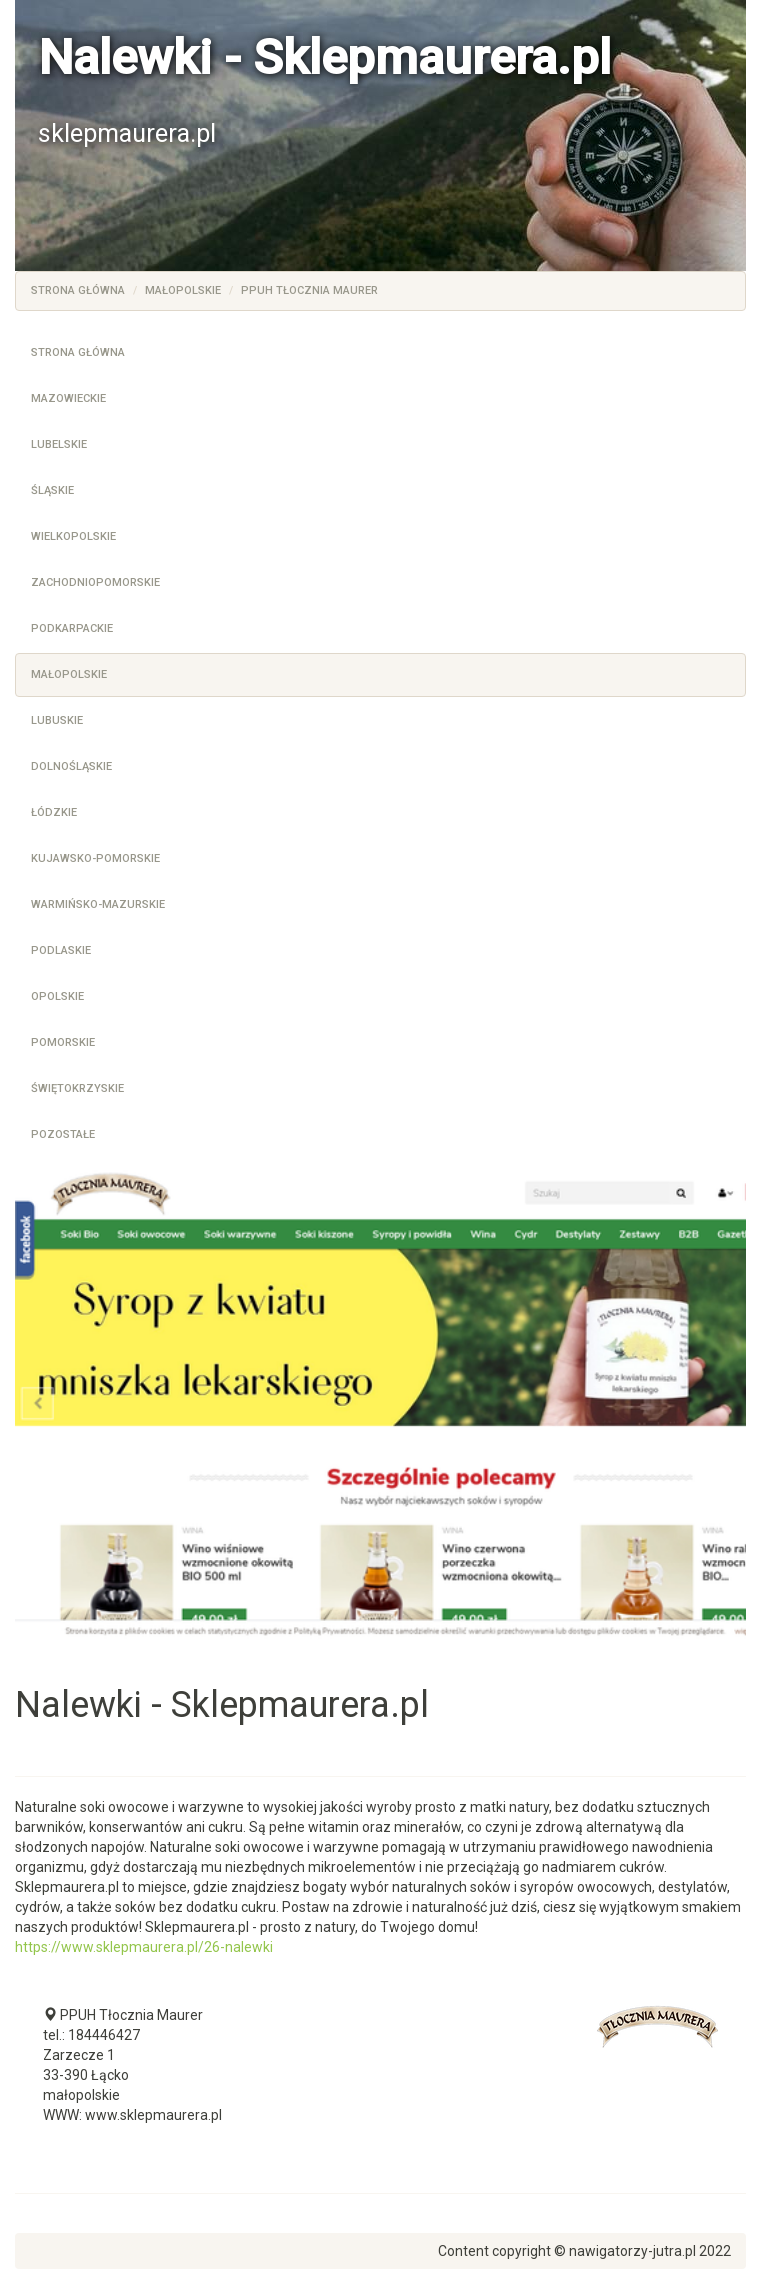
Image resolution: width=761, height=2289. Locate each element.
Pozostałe (63, 1134)
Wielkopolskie (73, 536)
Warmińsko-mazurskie (98, 904)
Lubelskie (59, 444)
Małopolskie (183, 290)
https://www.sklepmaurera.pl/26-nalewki (144, 1947)
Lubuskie (57, 720)
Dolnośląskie (71, 766)
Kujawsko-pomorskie (95, 858)
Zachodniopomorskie (95, 582)
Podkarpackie (72, 628)
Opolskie (57, 996)
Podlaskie (61, 950)
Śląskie (52, 490)
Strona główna (78, 290)
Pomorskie (63, 1042)
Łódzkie (54, 812)
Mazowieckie (68, 398)
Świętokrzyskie (77, 1088)
